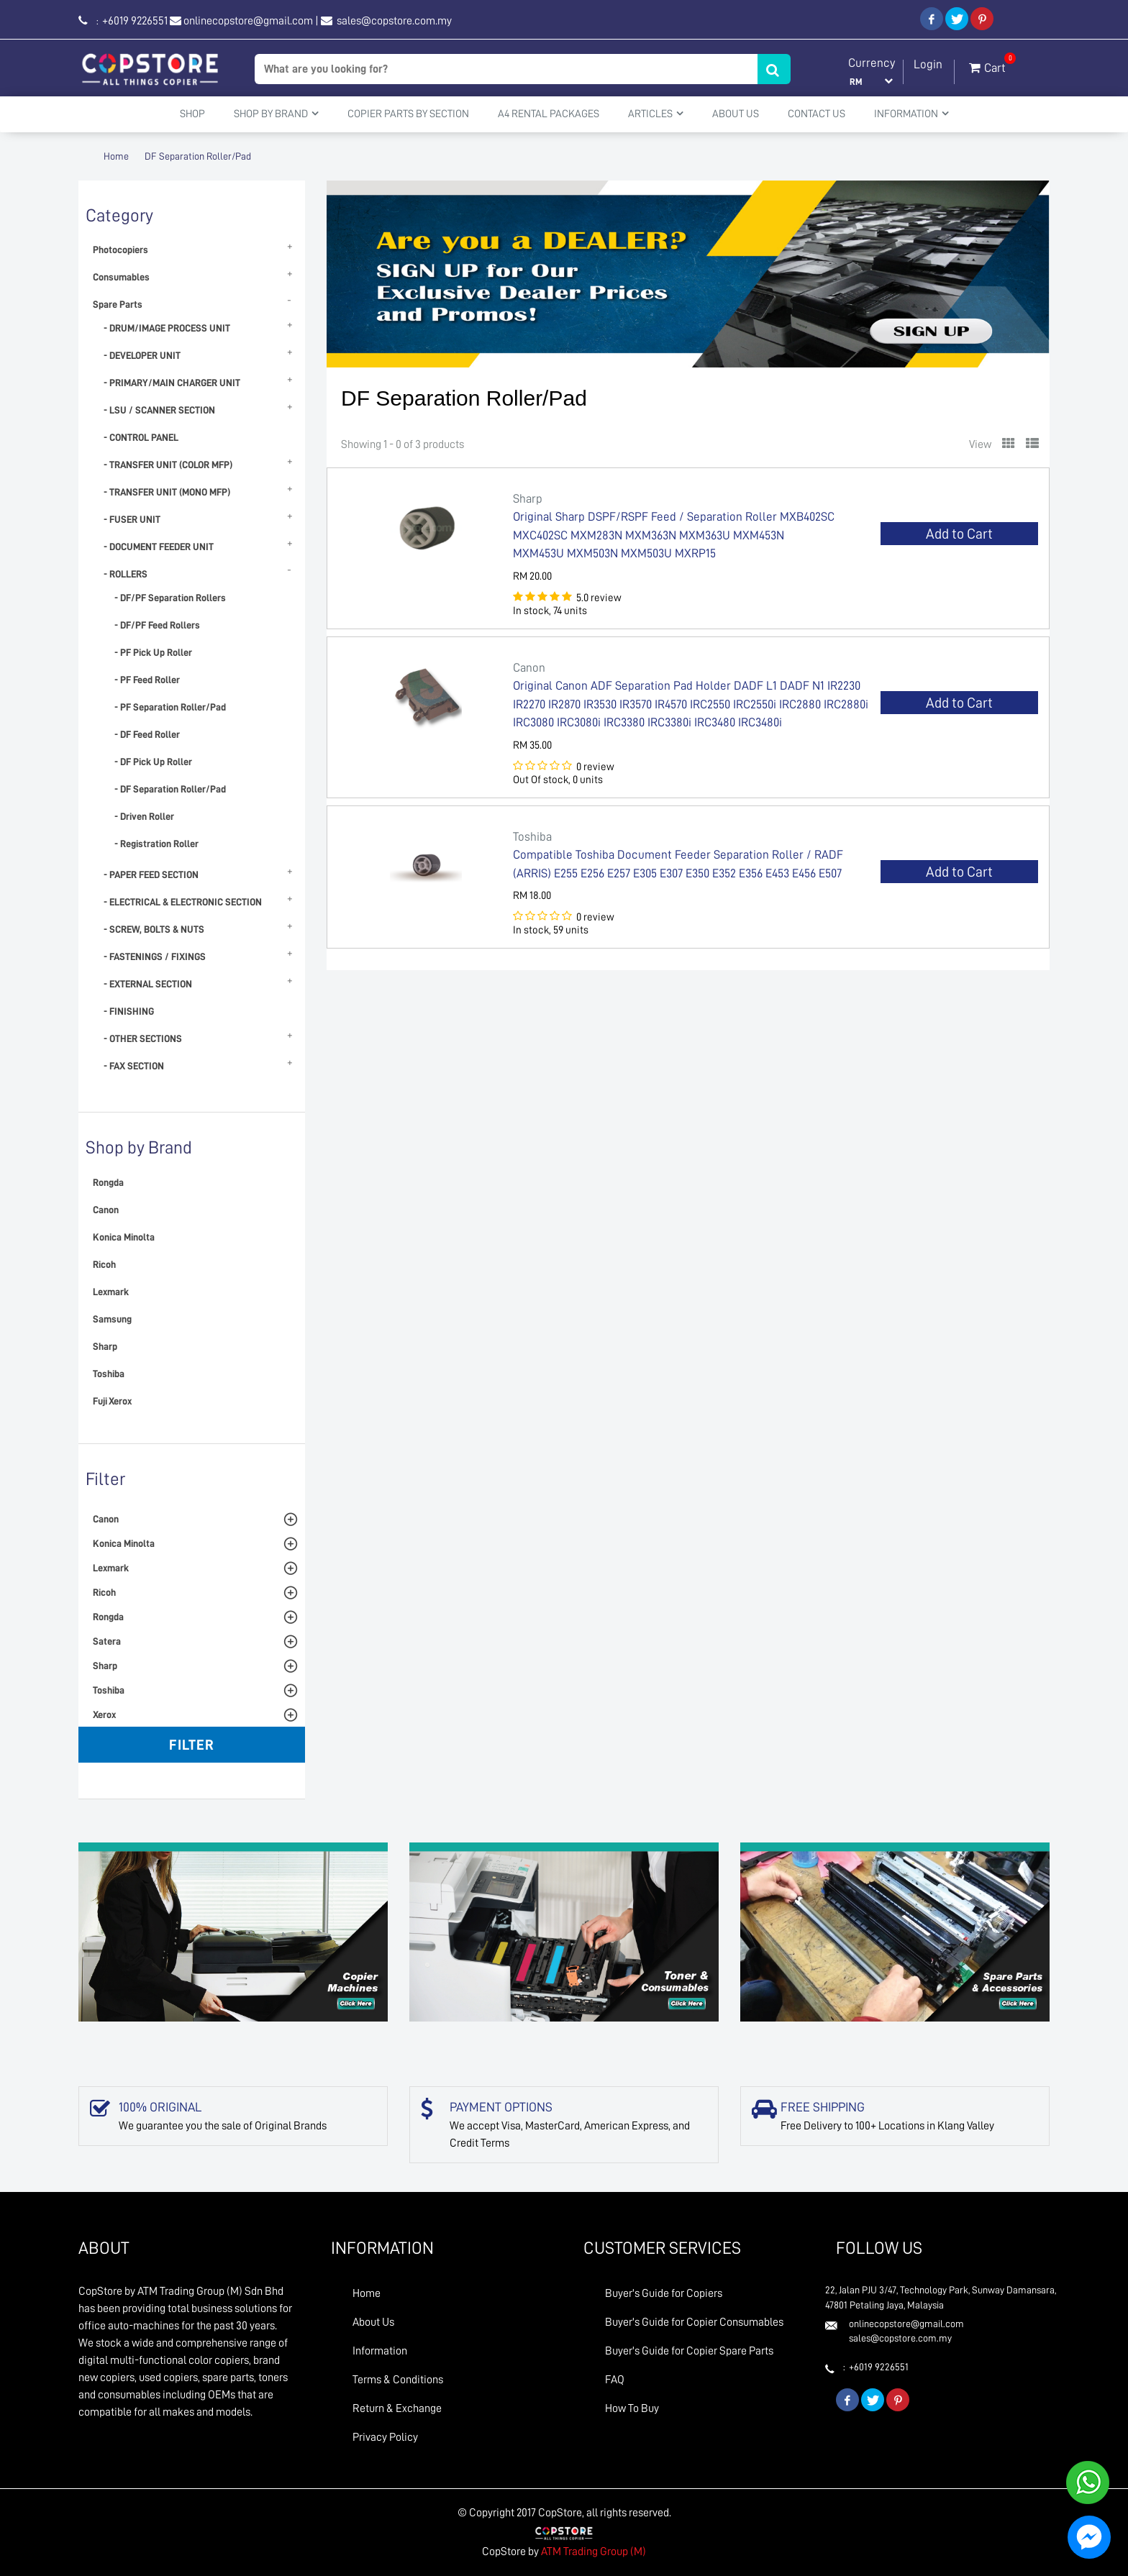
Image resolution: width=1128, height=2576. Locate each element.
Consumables (121, 277)
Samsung (112, 1319)
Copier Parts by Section (408, 114)
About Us (735, 114)
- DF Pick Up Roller (153, 762)
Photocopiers (120, 250)
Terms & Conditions (397, 2379)
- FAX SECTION (134, 1066)
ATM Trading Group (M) (593, 2551)
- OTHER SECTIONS (143, 1038)
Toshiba (108, 1374)
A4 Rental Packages (548, 114)
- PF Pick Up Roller (153, 652)
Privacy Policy (385, 2437)
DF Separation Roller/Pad (198, 156)
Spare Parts (117, 304)
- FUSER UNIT (132, 519)
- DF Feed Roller (147, 734)
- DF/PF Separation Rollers (170, 598)
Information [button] (911, 113)
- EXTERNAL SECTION (148, 984)
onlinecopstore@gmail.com (248, 21)
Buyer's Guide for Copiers (663, 2293)
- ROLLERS (125, 574)
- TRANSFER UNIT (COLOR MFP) (168, 465)
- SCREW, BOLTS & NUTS (154, 929)
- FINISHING (129, 1011)
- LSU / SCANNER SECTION (159, 410)
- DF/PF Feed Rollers (157, 625)
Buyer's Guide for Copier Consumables (694, 2322)
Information (379, 2351)
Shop (192, 114)
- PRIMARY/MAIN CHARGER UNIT (172, 383)
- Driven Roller (144, 816)
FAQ (614, 2379)
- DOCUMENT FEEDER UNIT (159, 547)
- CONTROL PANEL (141, 437)
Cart (987, 65)
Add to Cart (959, 533)
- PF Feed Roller (147, 680)
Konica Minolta (124, 1237)
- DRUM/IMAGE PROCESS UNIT (167, 328)
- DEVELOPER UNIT (142, 355)
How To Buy (632, 2408)
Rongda (108, 1182)
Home (116, 156)
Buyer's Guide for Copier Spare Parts (689, 2351)
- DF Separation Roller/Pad (170, 789)
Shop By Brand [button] (276, 113)
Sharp (105, 1346)
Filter (191, 1744)
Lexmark (111, 1292)
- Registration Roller (156, 844)
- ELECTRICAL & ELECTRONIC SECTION (183, 902)
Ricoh (104, 1264)
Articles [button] (655, 113)
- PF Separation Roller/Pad (170, 707)
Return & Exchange (397, 2408)
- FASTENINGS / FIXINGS (155, 956)
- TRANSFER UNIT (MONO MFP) (167, 492)
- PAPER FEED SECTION (151, 874)
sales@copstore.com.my (393, 21)
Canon (106, 1210)
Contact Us (816, 114)
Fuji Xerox (112, 1401)
